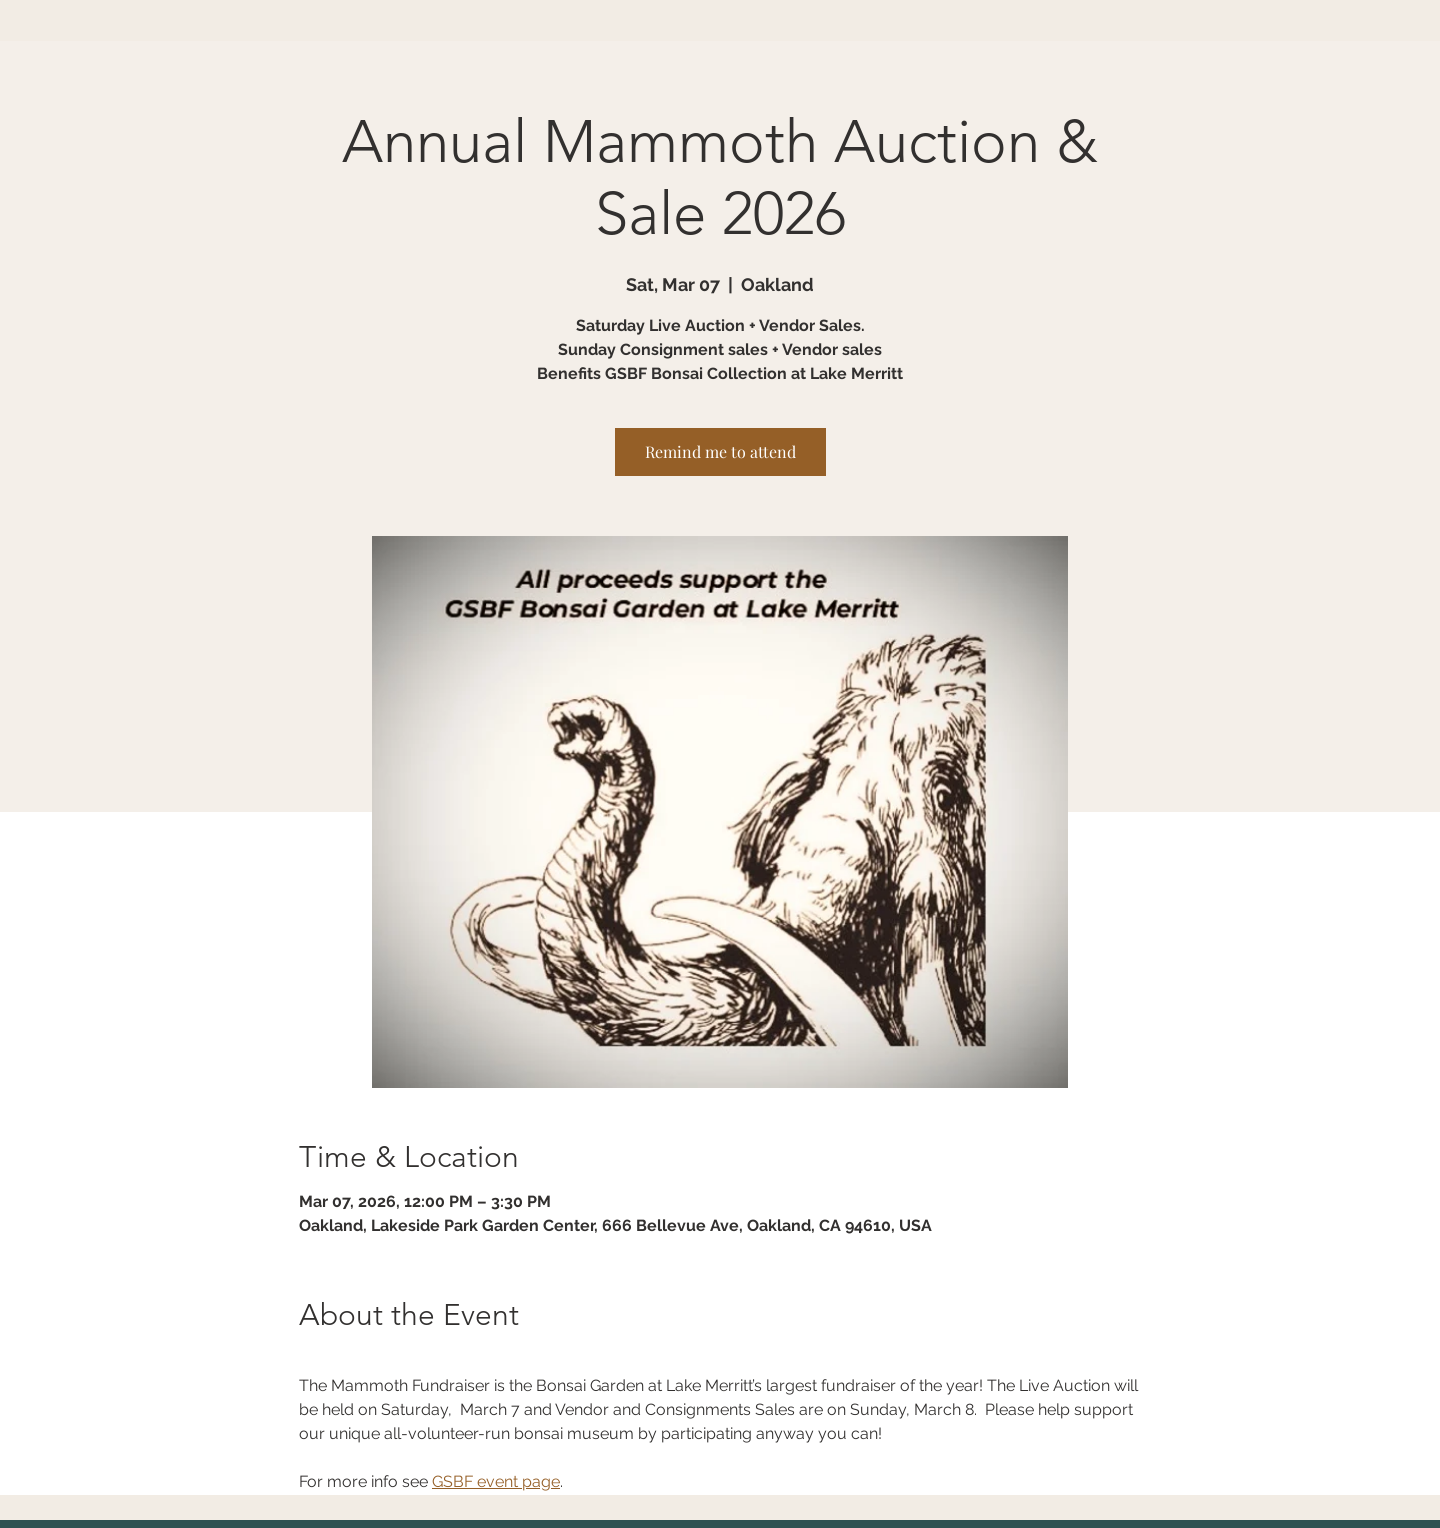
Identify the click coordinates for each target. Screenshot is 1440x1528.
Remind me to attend (720, 451)
